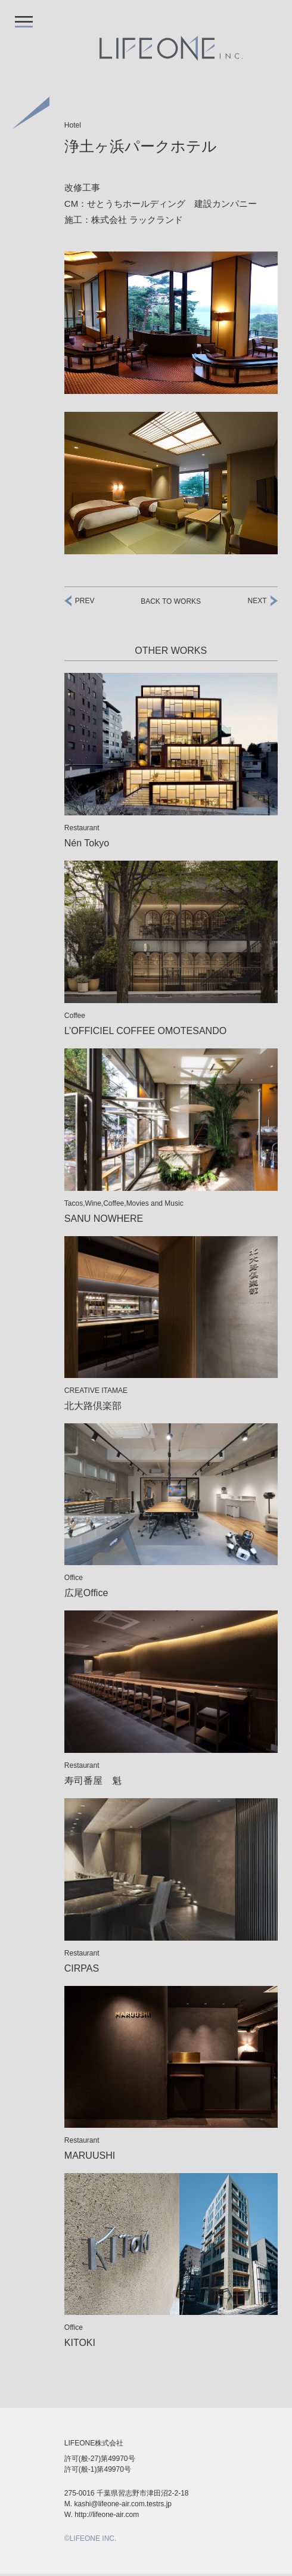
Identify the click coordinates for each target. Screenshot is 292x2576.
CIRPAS (82, 1968)
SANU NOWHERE (107, 1218)
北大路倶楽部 (93, 1405)
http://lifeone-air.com (111, 2516)
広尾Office (88, 1593)
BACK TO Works (171, 601)
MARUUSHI (92, 2155)
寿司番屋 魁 (93, 1780)
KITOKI (80, 2342)
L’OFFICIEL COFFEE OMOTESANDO (150, 1030)
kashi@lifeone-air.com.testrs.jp (125, 2505)
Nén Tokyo (90, 843)
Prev (85, 601)
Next (257, 601)
